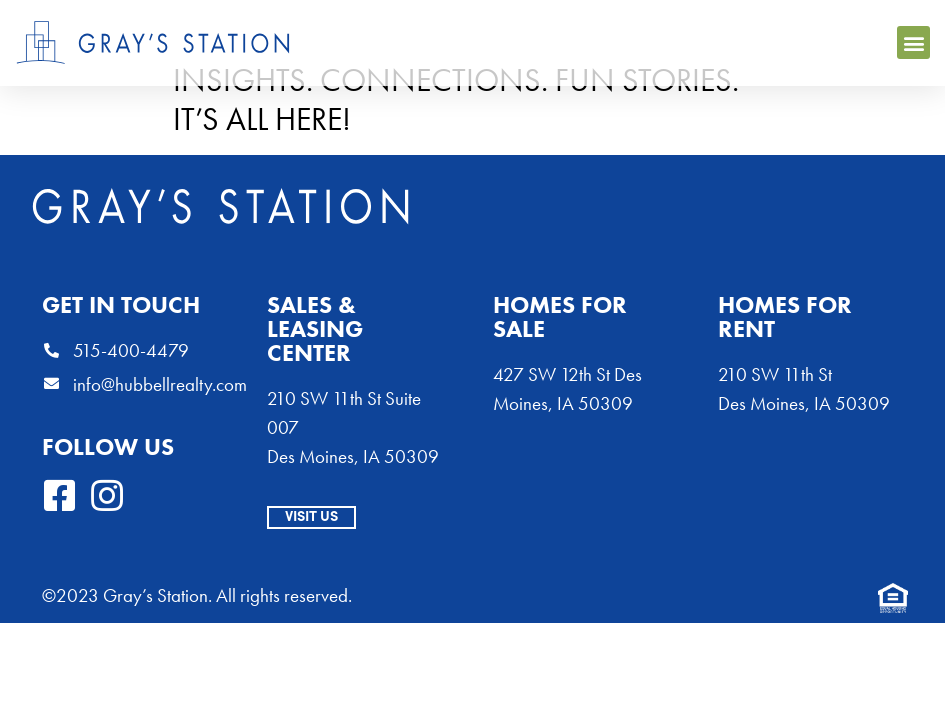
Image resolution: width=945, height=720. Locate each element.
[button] (913, 42)
